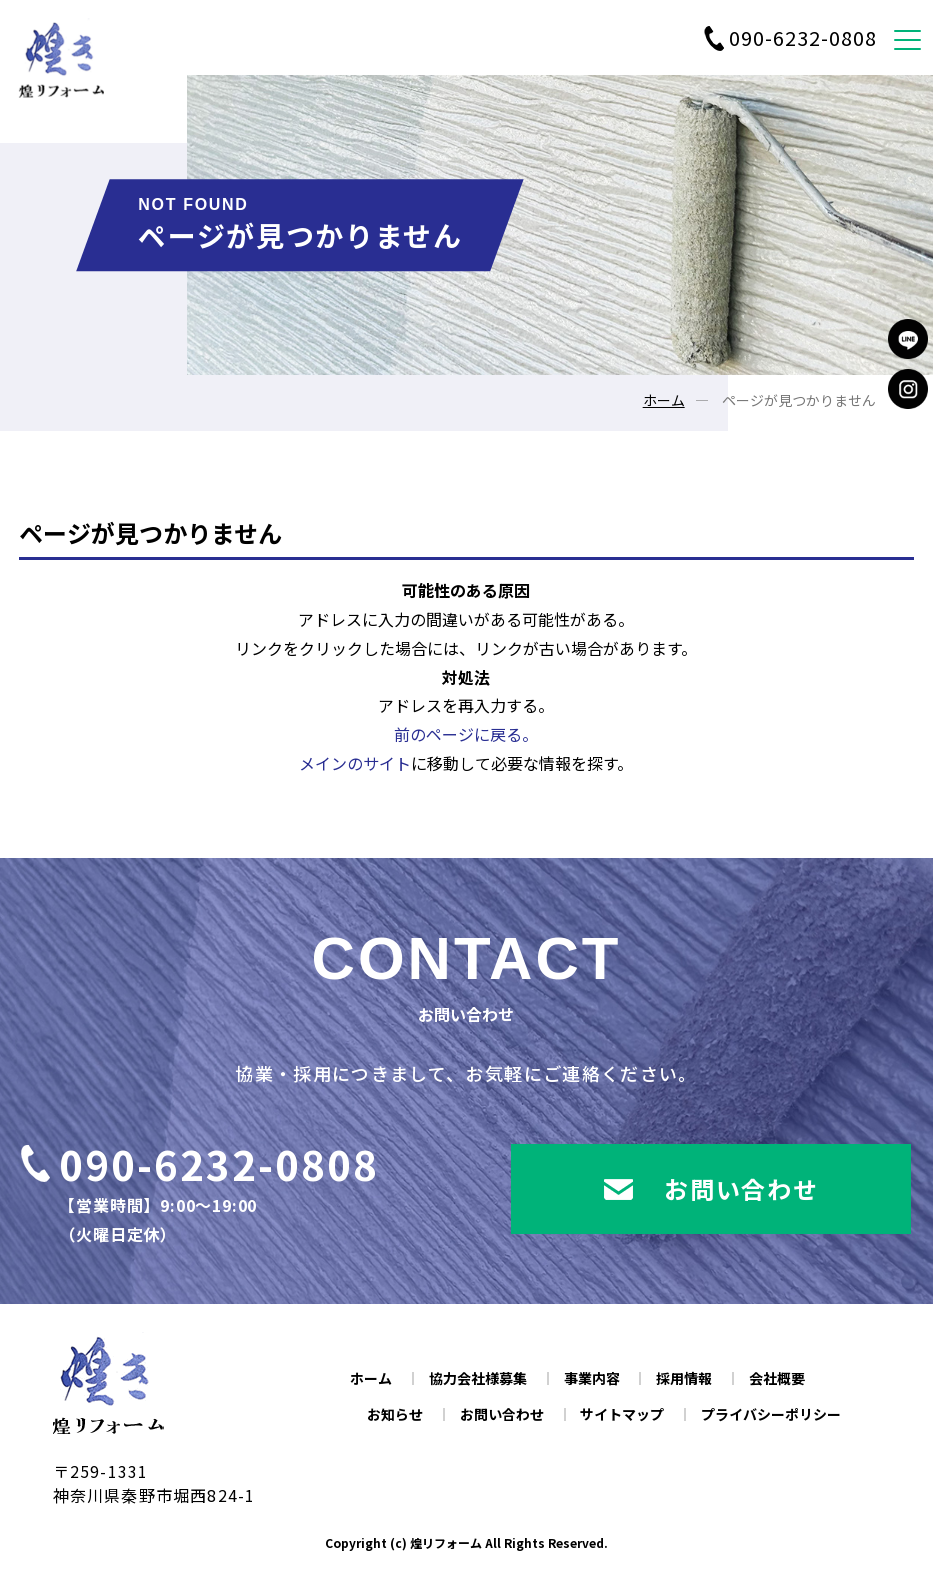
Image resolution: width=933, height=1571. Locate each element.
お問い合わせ (502, 1414)
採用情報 (684, 1378)
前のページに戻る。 (466, 734)
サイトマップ (622, 1414)
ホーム (664, 400)
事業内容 (592, 1378)
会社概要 (777, 1378)
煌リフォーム (446, 1542)
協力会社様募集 (478, 1378)
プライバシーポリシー (771, 1414)
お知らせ (395, 1414)
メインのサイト (355, 763)
